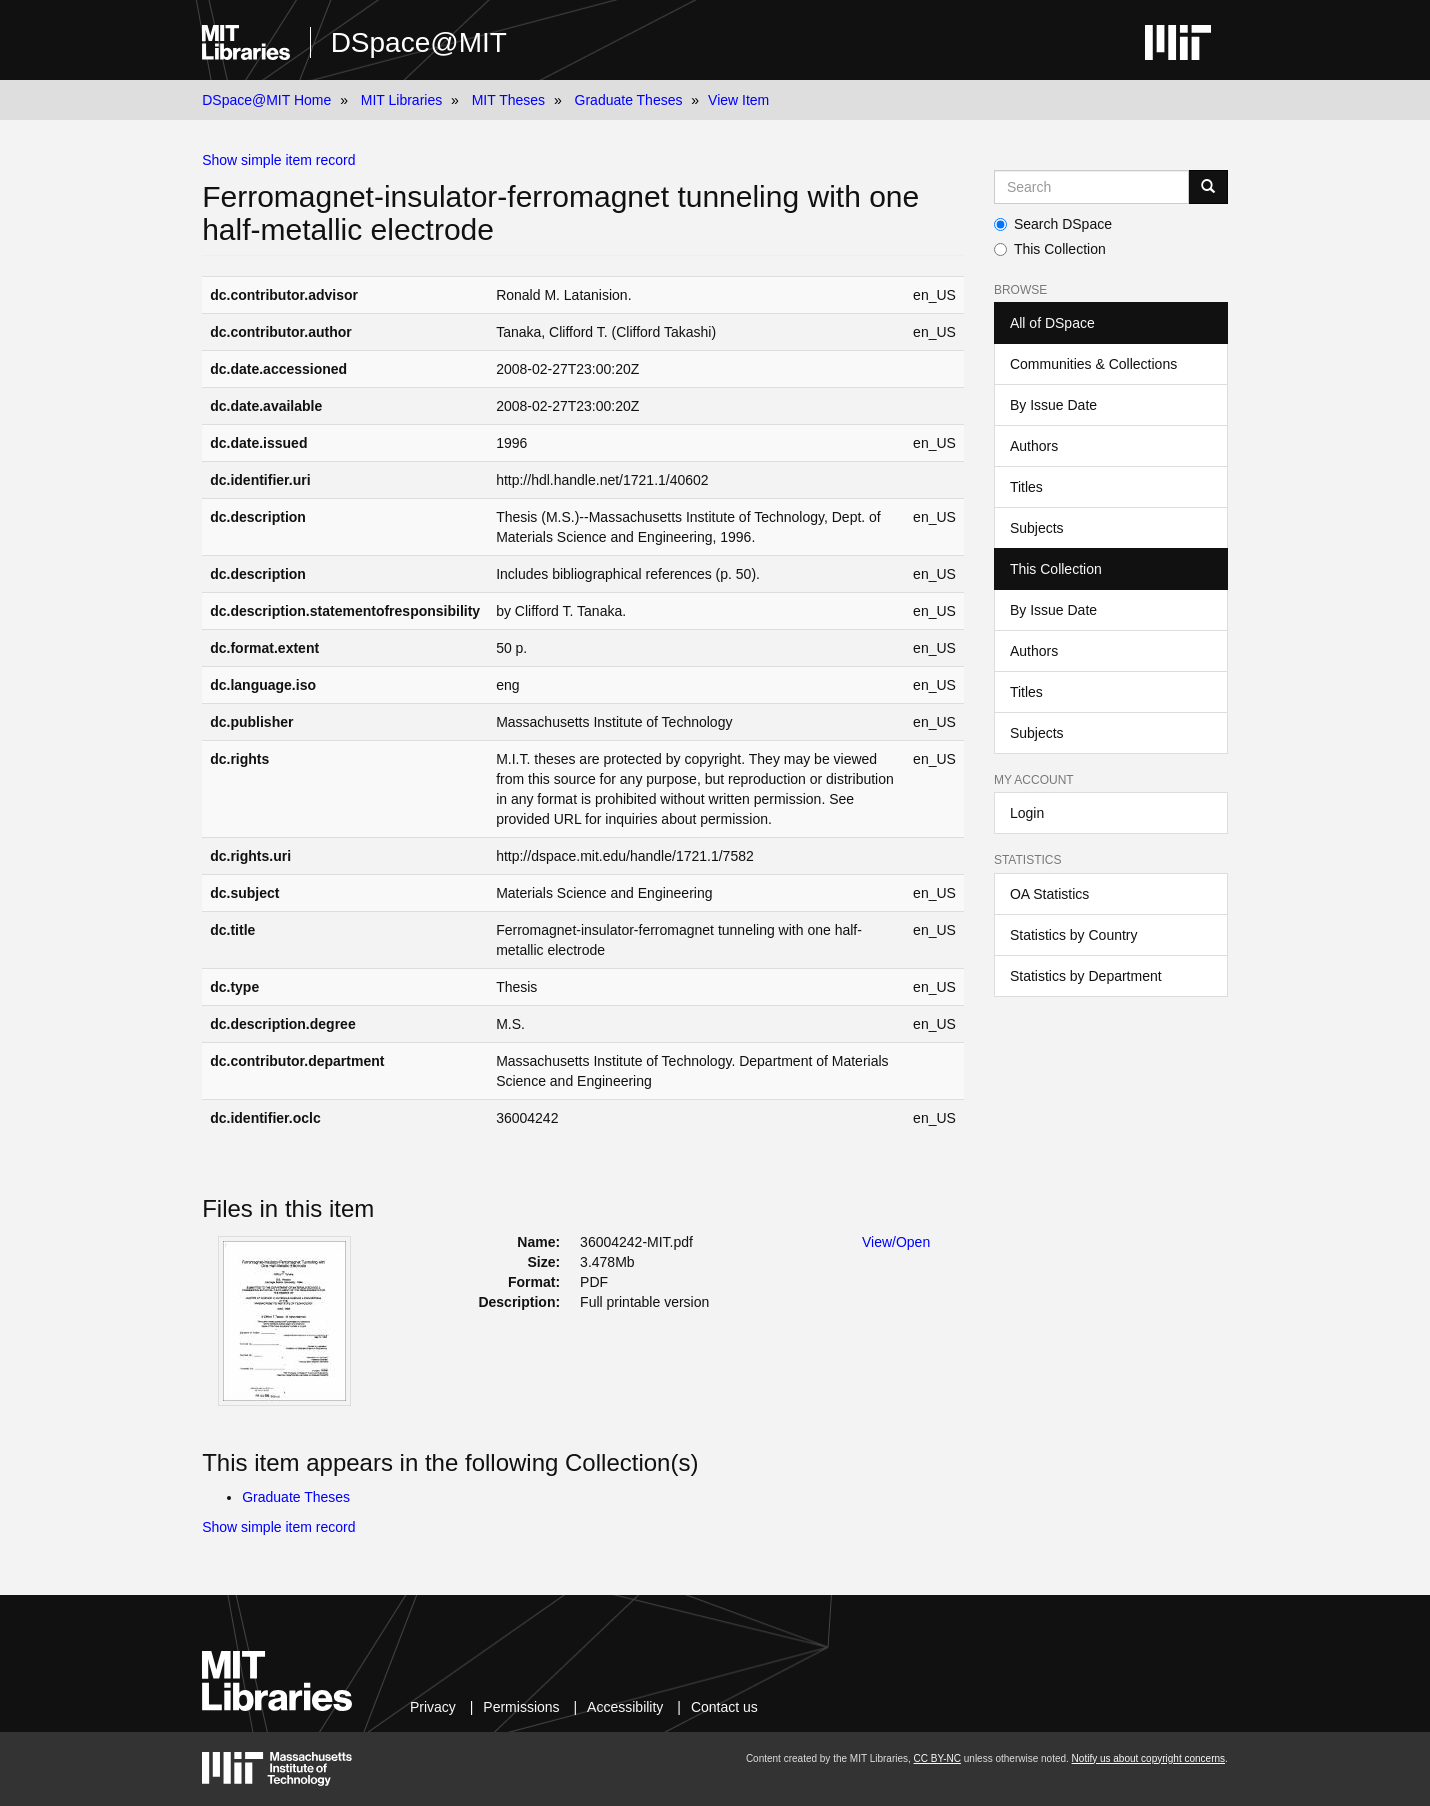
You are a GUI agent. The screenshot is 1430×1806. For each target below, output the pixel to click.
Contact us (724, 1707)
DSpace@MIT (419, 42)
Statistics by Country (1074, 935)
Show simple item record (278, 160)
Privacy (433, 1707)
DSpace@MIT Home (266, 100)
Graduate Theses (629, 100)
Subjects (1037, 528)
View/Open (896, 1242)
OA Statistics (1049, 894)
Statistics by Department (1086, 976)
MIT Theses (508, 100)
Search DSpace (1053, 224)
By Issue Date (1053, 405)
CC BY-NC (937, 1758)
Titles (1026, 487)
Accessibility (625, 1707)
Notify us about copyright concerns (1148, 1758)
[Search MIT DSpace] (1091, 187)
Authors (1034, 446)
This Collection (1050, 249)
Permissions (521, 1707)
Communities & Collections (1093, 364)
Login (1027, 813)
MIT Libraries (401, 100)
